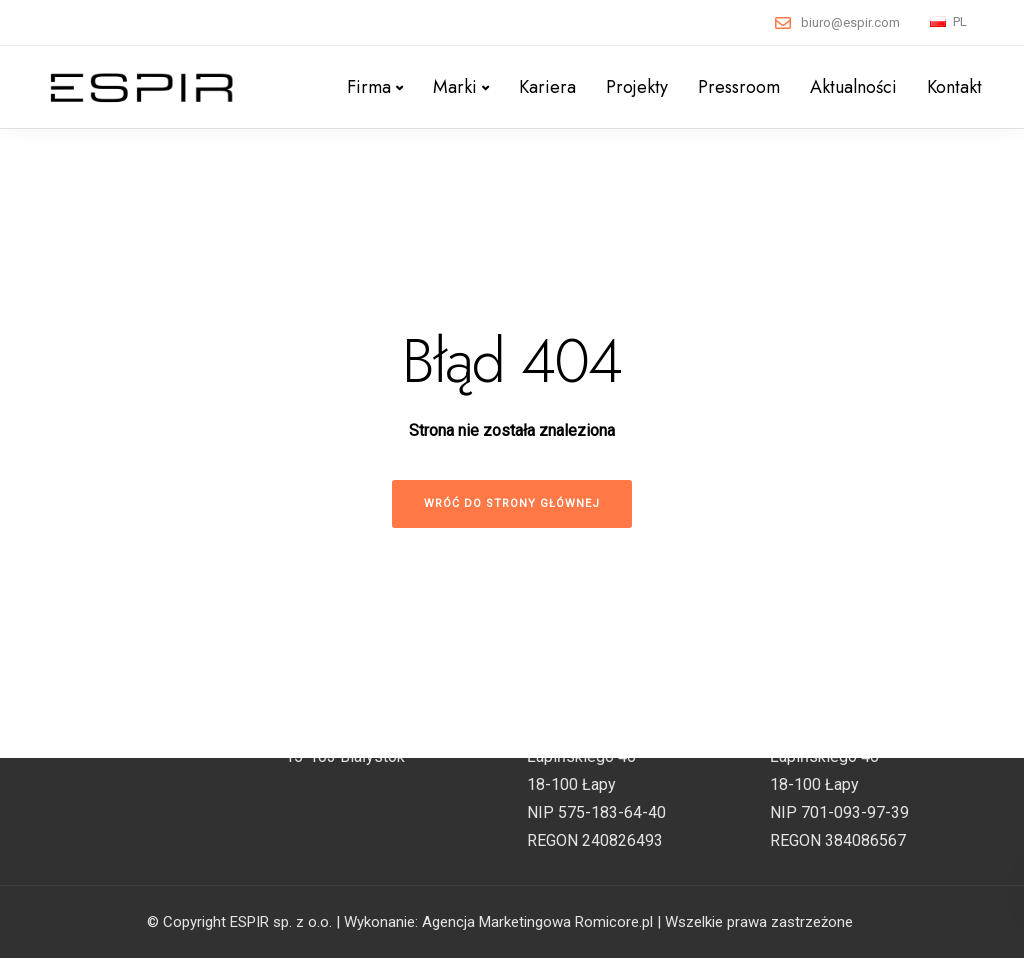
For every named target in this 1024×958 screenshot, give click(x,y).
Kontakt (954, 87)
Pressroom (739, 87)
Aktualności (853, 87)
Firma (369, 87)
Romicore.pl (614, 922)
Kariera (547, 87)
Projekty (637, 87)
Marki (455, 87)
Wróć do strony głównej (512, 503)
